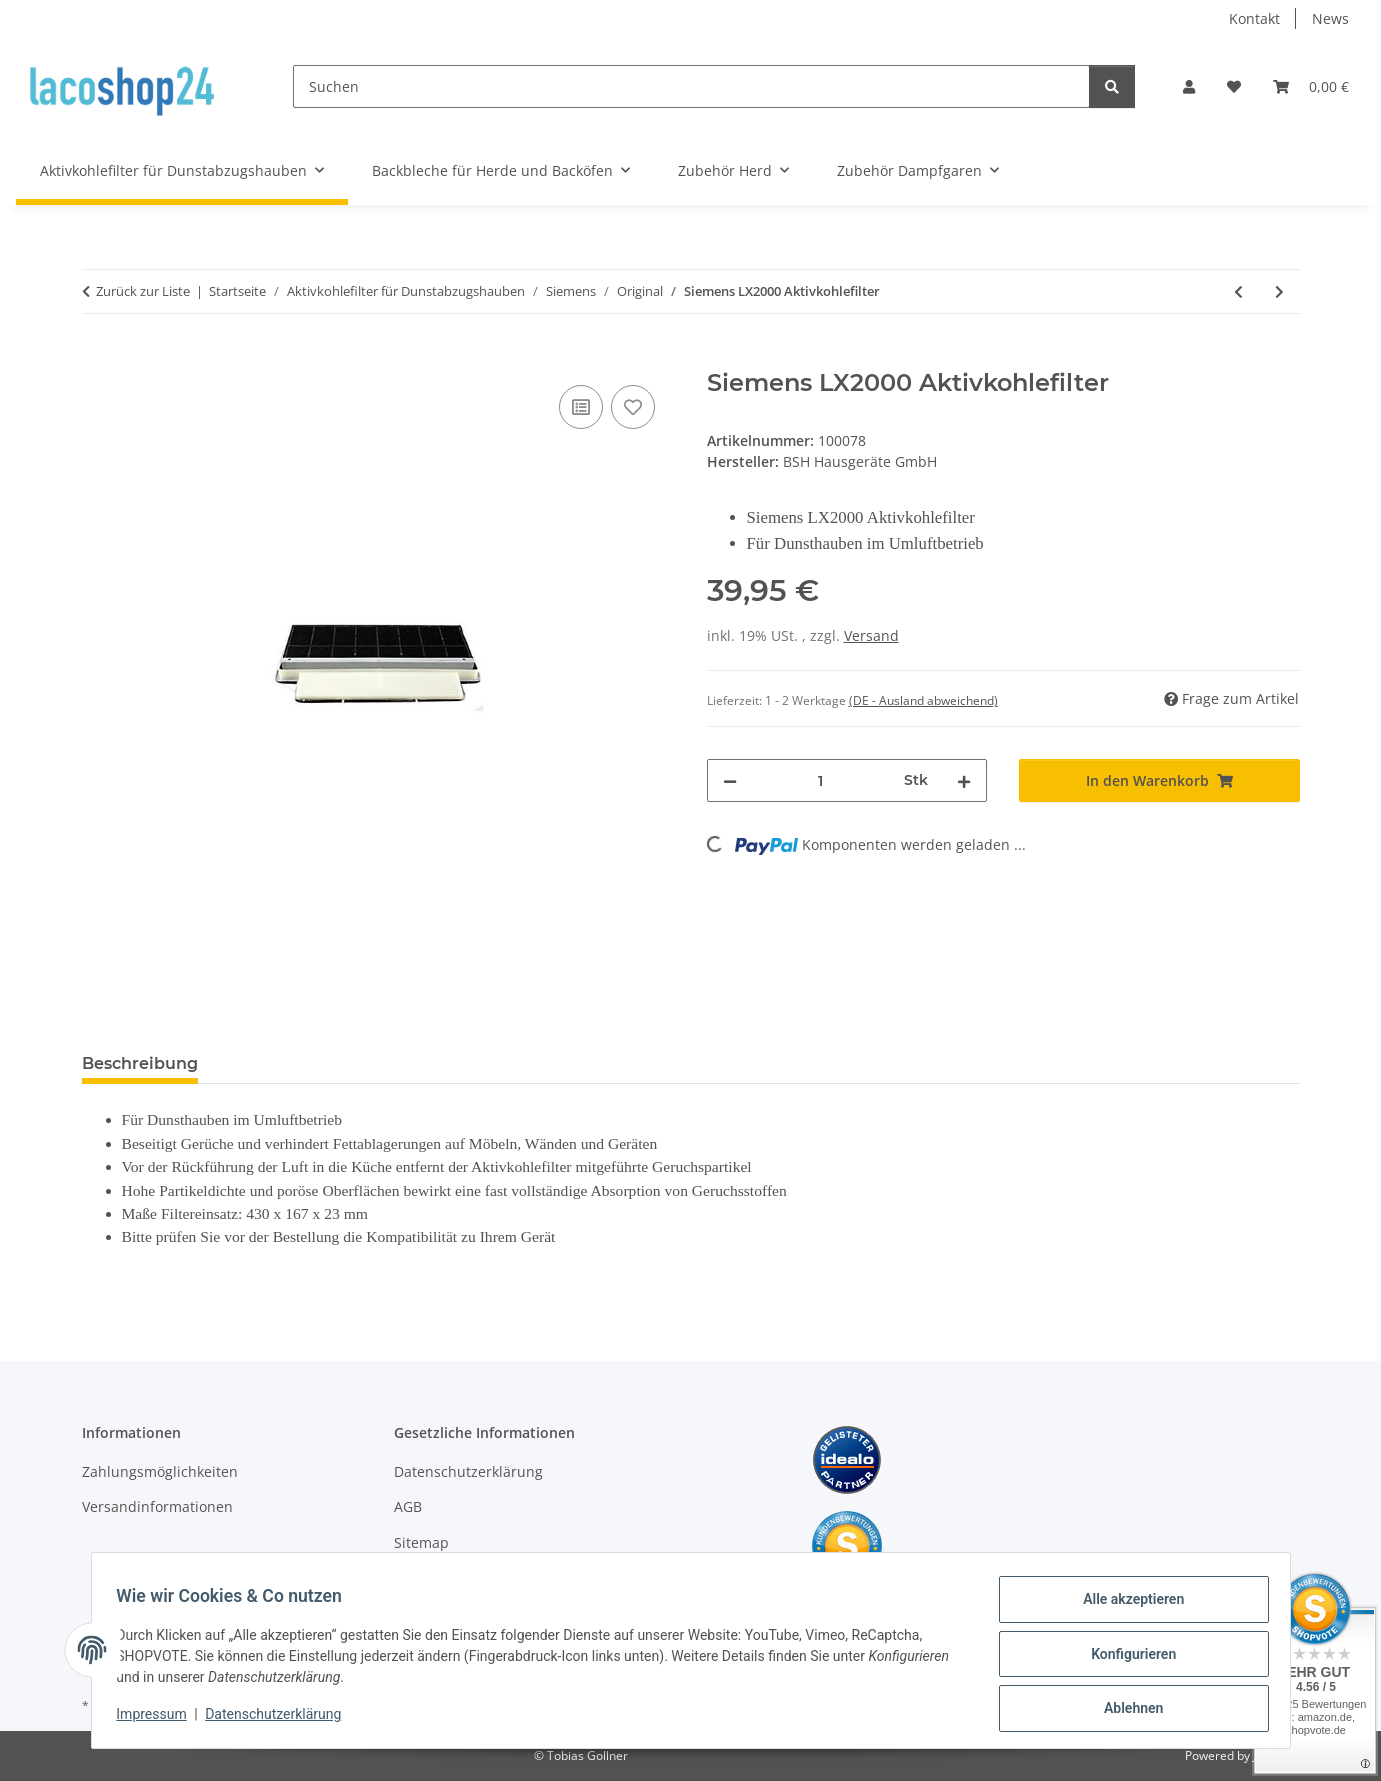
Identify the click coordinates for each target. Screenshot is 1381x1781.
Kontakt (1254, 18)
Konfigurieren (1126, 1658)
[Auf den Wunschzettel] (633, 407)
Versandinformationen (157, 1506)
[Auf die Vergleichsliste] (581, 407)
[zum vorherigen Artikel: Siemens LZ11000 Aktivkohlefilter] (1238, 291)
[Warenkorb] (1311, 86)
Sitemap (421, 1542)
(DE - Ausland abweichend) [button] (923, 700)
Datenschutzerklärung (280, 1719)
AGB (408, 1506)
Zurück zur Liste (143, 291)
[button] (1189, 86)
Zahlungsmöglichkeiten (160, 1471)
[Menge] (821, 780)
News (1330, 18)
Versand (871, 635)
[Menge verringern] (730, 780)
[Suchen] (691, 86)
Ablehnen (1126, 1710)
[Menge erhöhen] (964, 780)
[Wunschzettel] (1234, 86)
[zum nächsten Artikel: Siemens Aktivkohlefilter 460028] (1279, 291)
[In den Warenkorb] (98, 358)
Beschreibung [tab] (140, 1063)
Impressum (159, 1719)
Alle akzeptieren (1126, 1606)
